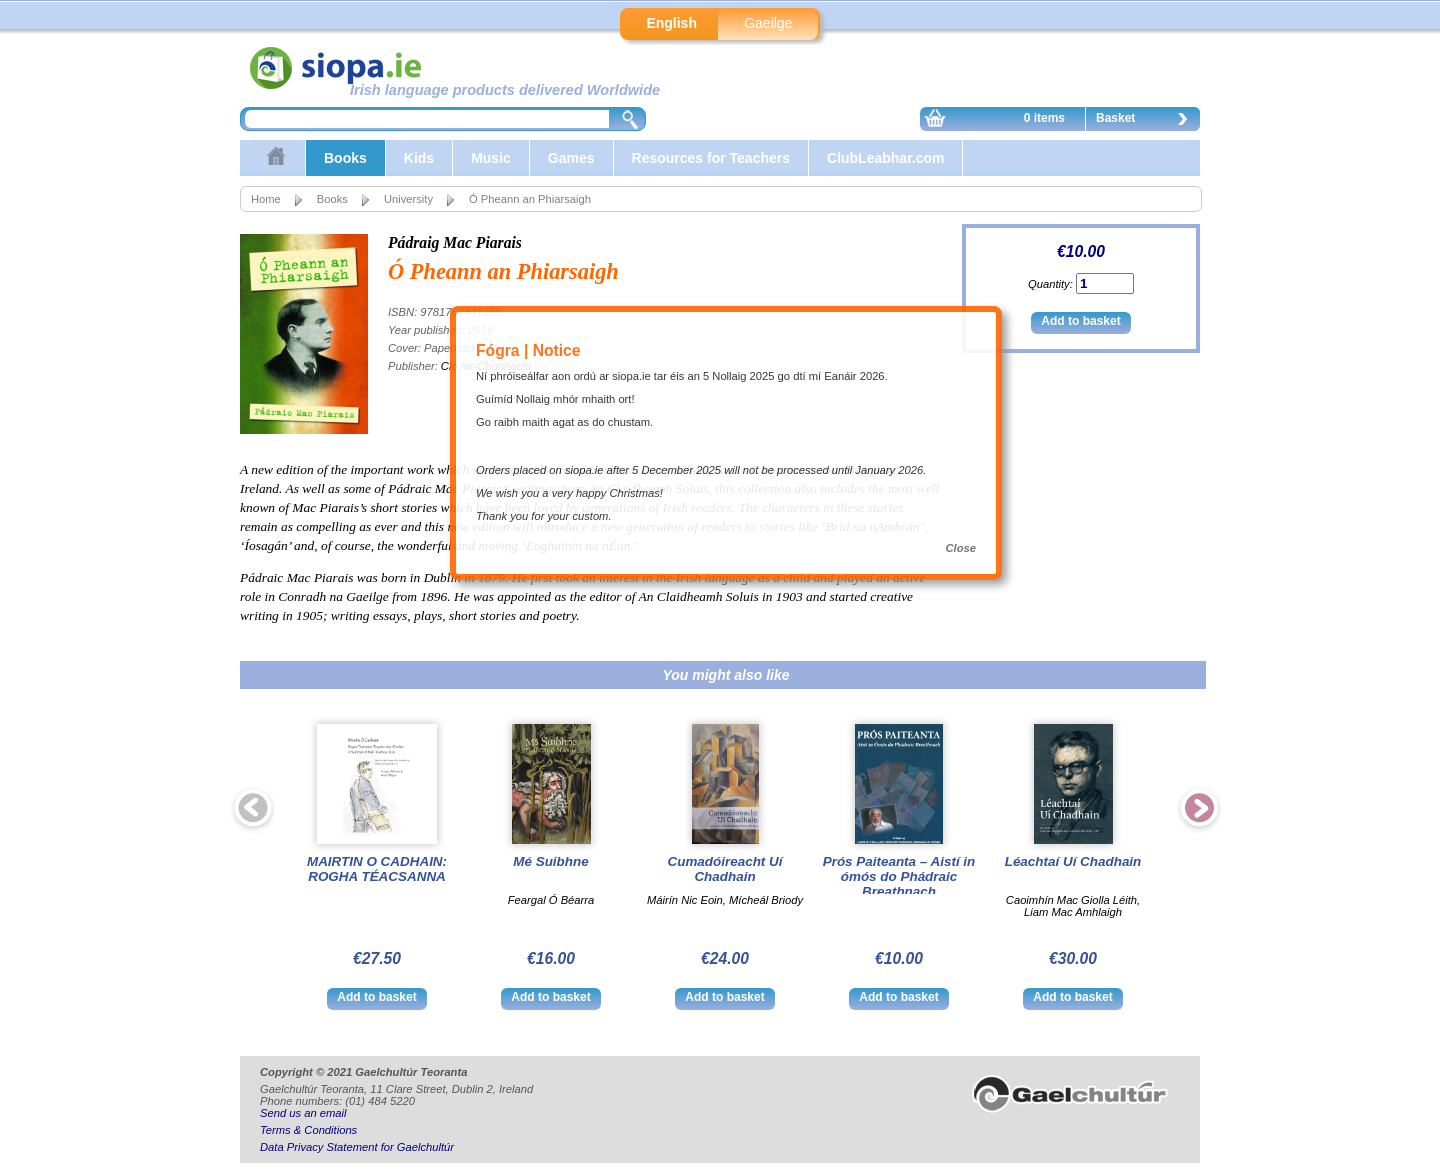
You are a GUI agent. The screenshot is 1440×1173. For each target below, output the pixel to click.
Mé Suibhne (550, 861)
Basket (1147, 121)
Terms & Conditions (308, 1130)
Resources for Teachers (711, 158)
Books (345, 158)
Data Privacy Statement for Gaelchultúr (357, 1147)
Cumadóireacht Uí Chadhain (725, 869)
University (408, 199)
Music (491, 158)
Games (571, 158)
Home (266, 199)
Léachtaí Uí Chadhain (1073, 861)
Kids (419, 158)
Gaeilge (768, 23)
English (671, 23)
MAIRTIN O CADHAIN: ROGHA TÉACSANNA (377, 869)
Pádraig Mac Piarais (455, 242)
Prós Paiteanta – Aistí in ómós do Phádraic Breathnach (899, 876)
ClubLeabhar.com (885, 158)
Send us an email (303, 1113)
